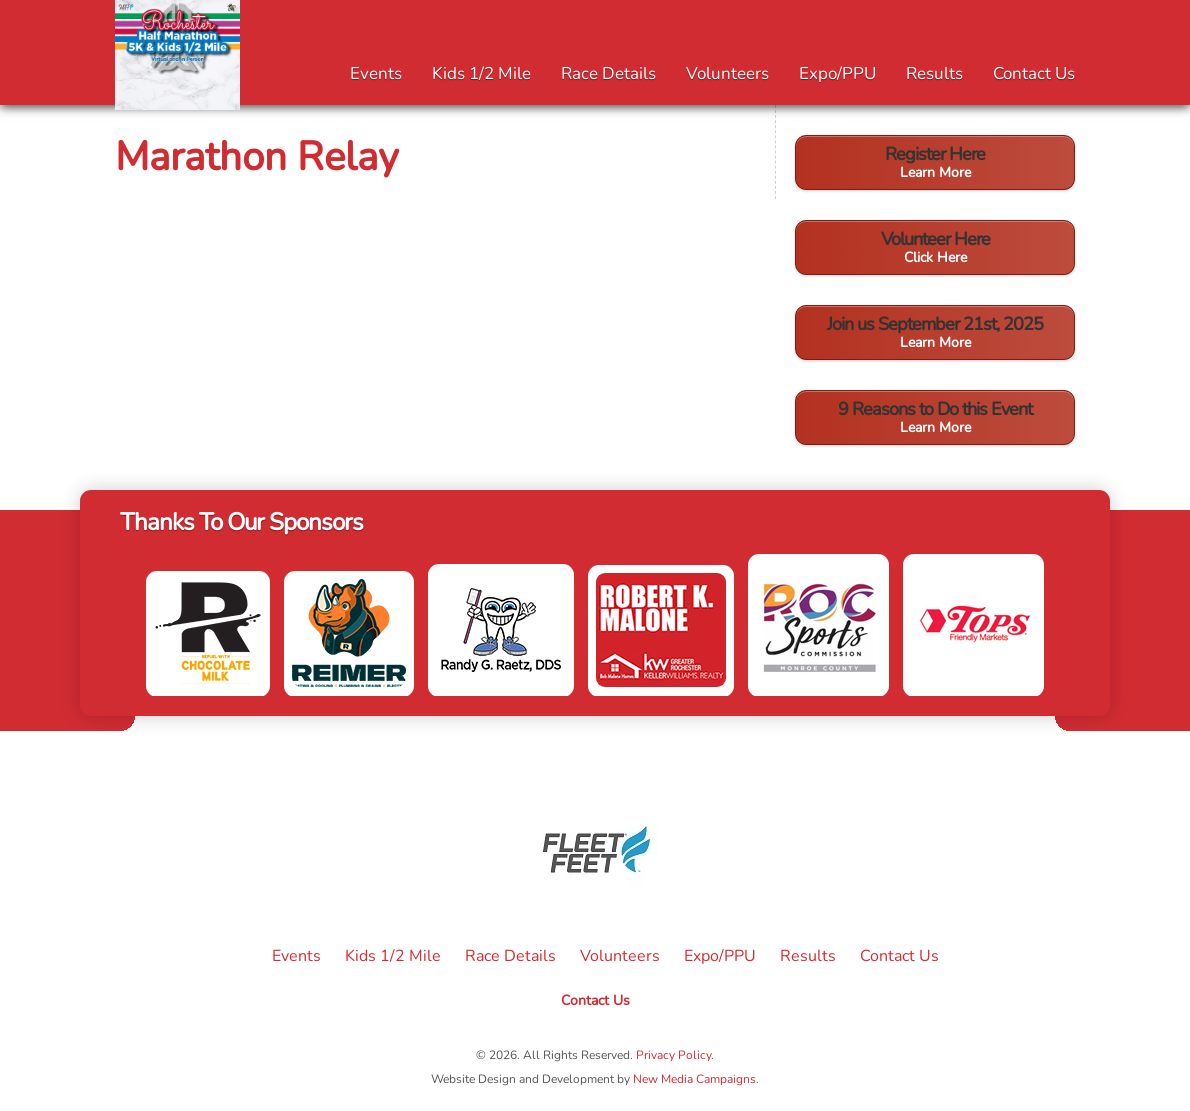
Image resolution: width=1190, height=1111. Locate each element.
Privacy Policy (673, 1055)
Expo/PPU (837, 73)
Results (934, 73)
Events (376, 73)
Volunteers (727, 73)
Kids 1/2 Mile (481, 73)
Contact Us (1034, 73)
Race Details (608, 73)
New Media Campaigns (694, 1079)
